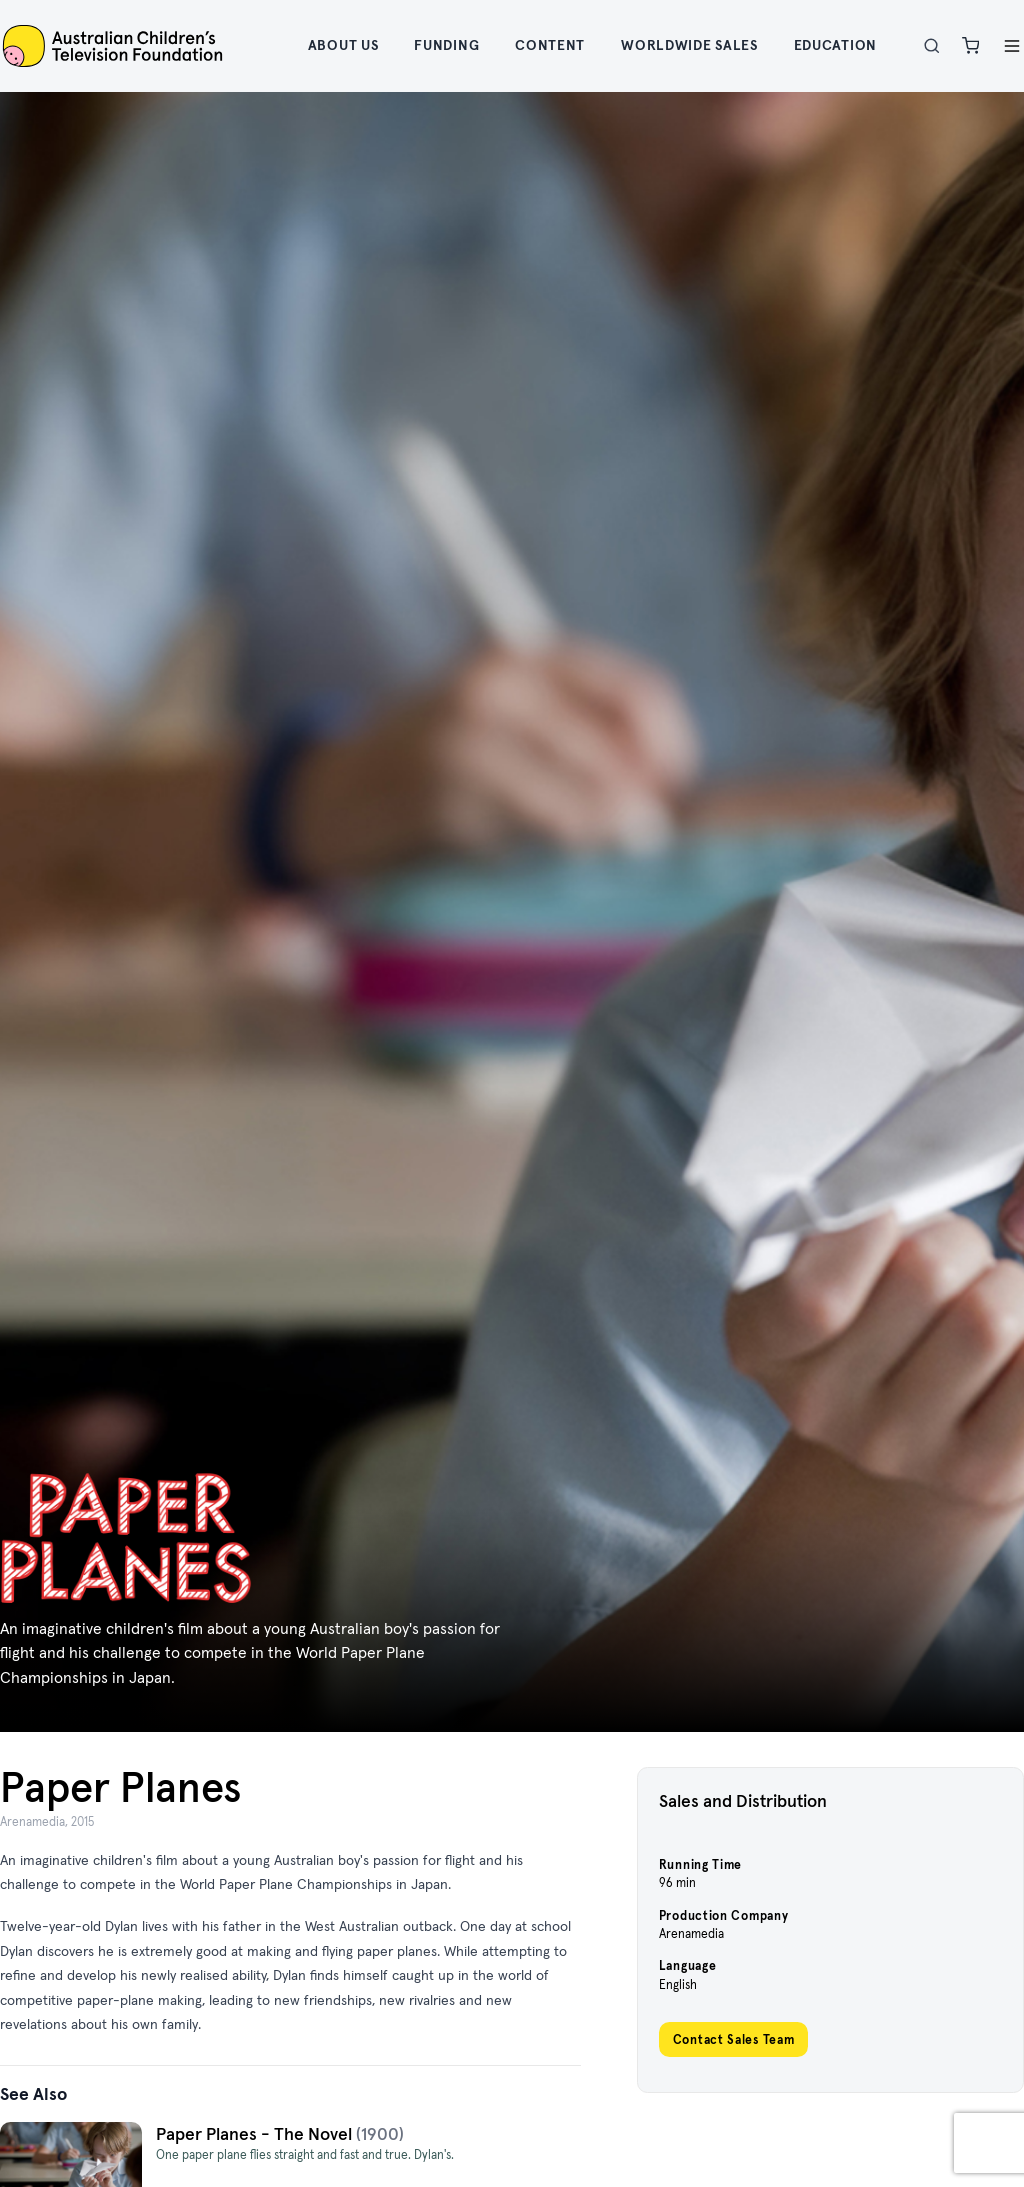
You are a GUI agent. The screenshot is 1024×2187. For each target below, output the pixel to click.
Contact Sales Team (734, 2039)
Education (835, 45)
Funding (446, 45)
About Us (343, 45)
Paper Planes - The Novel (256, 2134)
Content (550, 45)
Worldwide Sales (689, 45)
